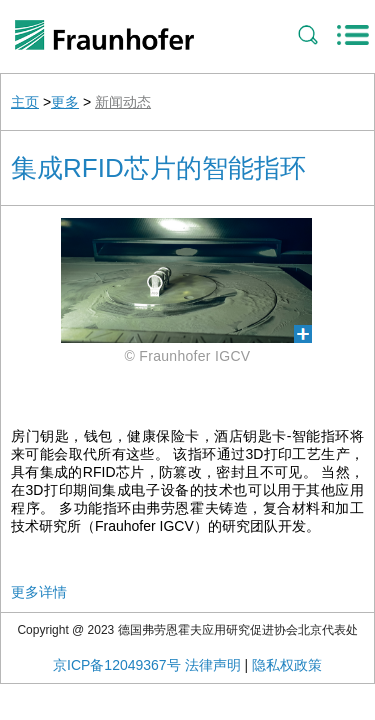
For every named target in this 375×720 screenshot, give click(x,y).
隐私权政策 (287, 665)
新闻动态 (123, 102)
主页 (25, 102)
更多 (65, 102)
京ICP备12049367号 (117, 665)
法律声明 (213, 665)
